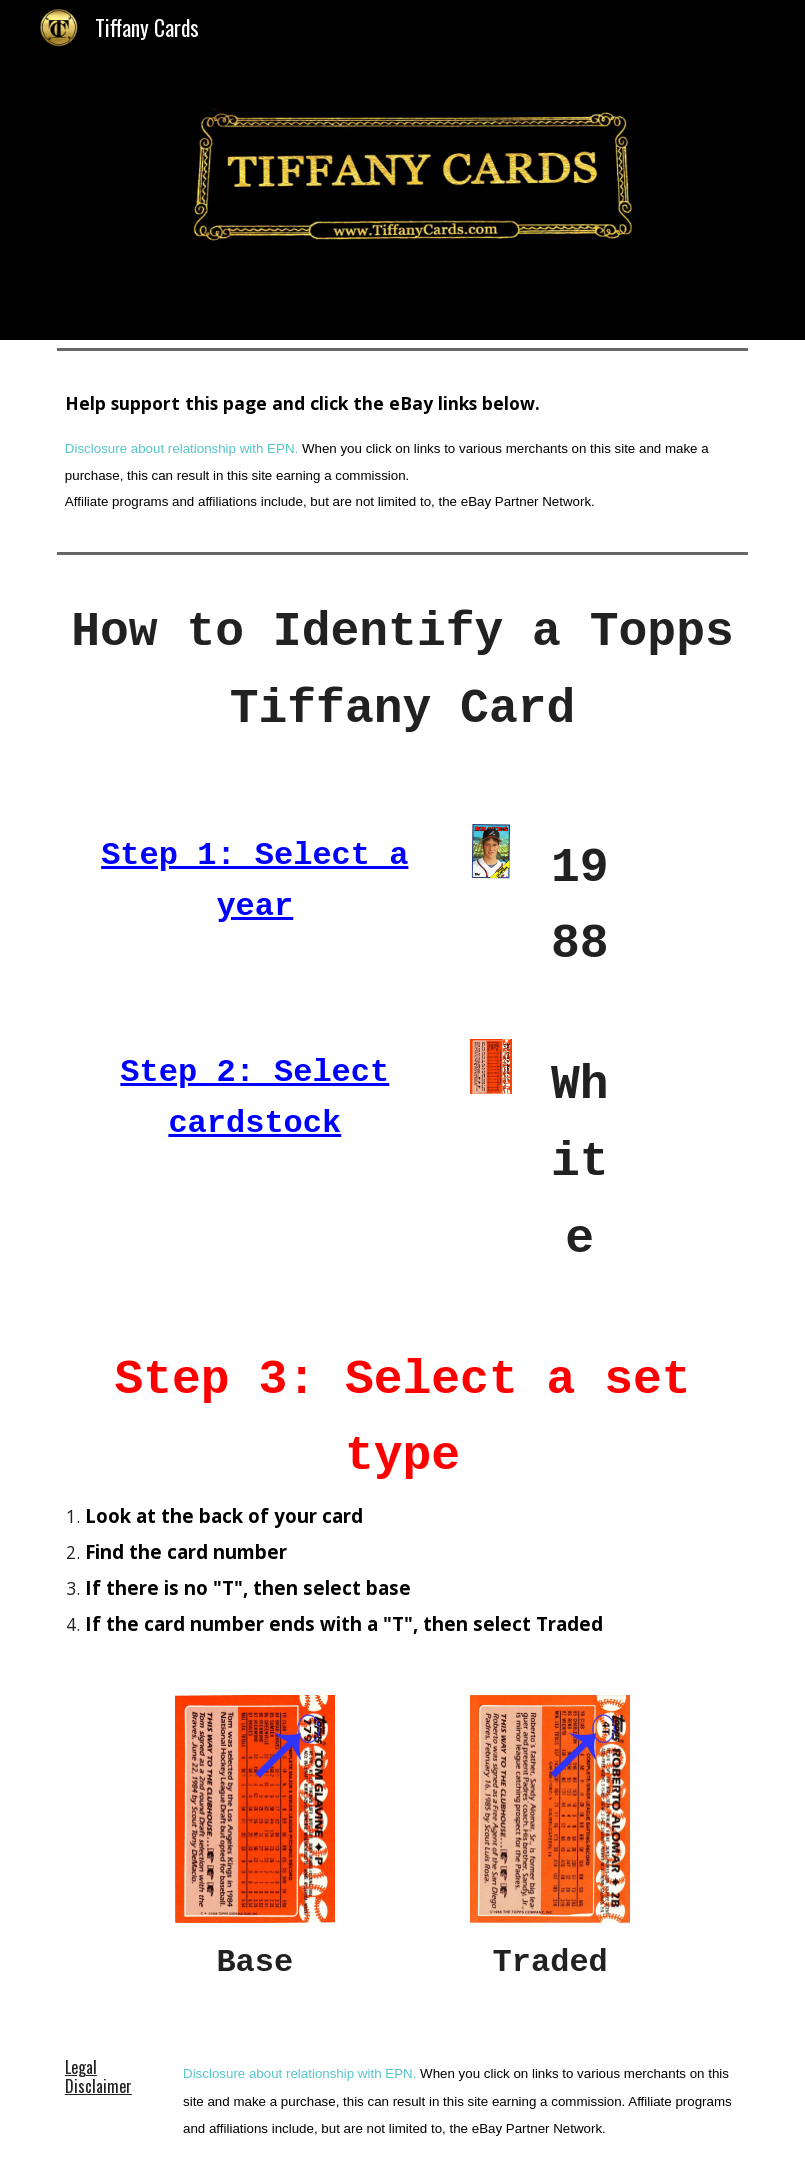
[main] (402, 451)
